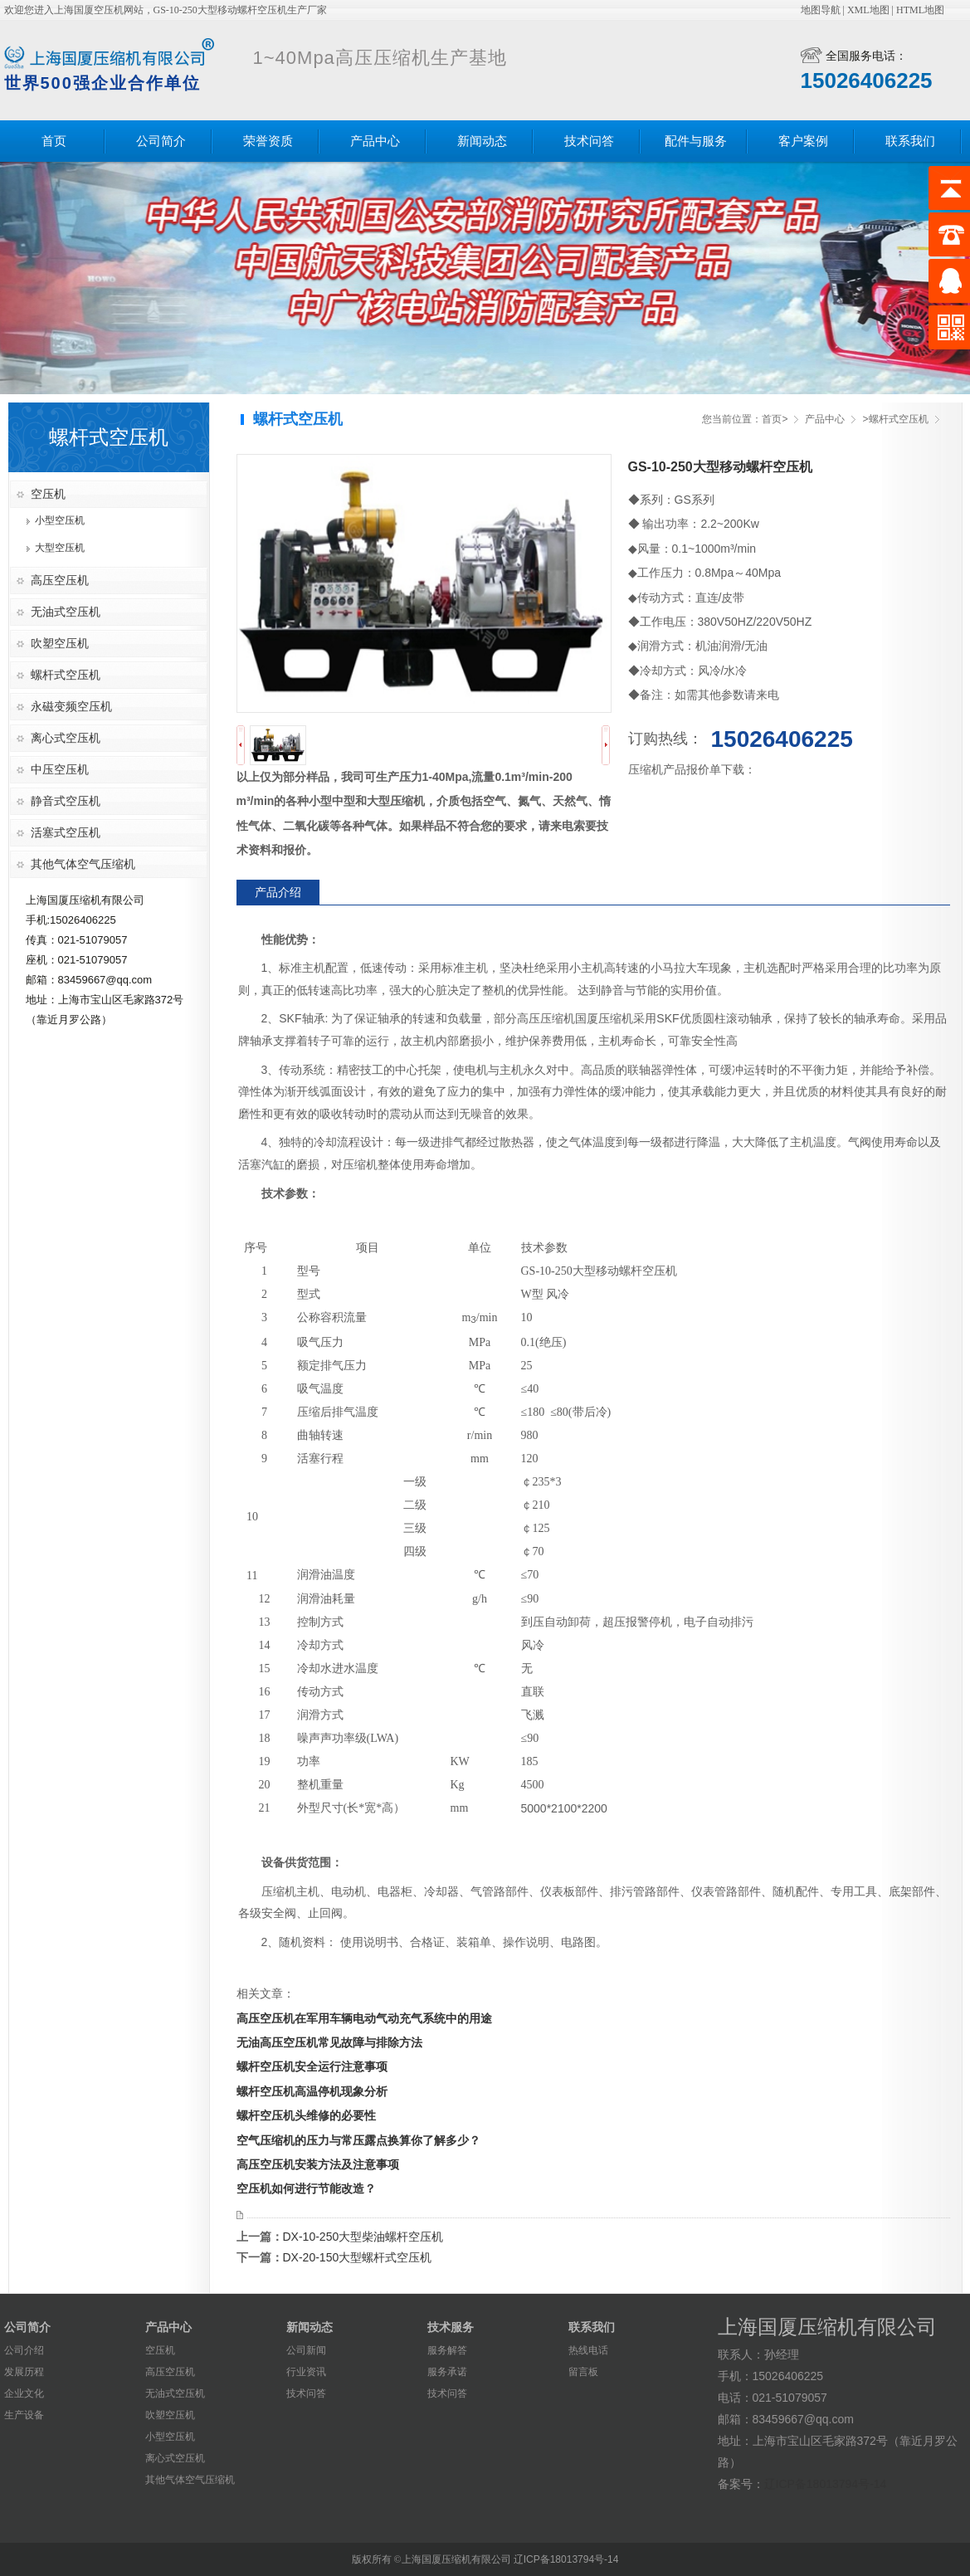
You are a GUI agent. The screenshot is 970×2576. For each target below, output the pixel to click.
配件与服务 (696, 141)
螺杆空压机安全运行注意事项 (312, 2066)
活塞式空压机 (65, 832)
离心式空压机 (65, 737)
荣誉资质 (268, 141)
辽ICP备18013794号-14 (825, 2484)
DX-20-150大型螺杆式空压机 (357, 2257)
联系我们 (910, 141)
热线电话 (588, 2350)
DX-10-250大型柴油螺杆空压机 (363, 2236)
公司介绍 (24, 2350)
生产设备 (24, 2415)
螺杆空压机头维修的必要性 (306, 2115)
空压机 (48, 493)
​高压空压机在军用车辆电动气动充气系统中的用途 (364, 2018)
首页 (53, 141)
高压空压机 (60, 580)
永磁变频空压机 (71, 706)
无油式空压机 (65, 611)
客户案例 (803, 141)
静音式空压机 (65, 800)
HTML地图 (920, 10)
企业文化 (24, 2393)
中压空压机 (60, 769)
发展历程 (24, 2372)
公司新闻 (306, 2350)
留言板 (583, 2372)
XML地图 (868, 10)
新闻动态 (482, 141)
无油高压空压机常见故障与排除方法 (329, 2042)
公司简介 (161, 141)
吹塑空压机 (60, 643)
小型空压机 (60, 520)
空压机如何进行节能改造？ (306, 2188)
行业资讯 (306, 2372)
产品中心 (375, 141)
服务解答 (447, 2350)
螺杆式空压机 (65, 674)
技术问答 (589, 141)
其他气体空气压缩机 (83, 864)
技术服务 (450, 2327)
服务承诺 (447, 2372)
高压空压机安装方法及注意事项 (317, 2164)
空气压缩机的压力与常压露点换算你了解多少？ (358, 2140)
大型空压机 (60, 548)
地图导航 (821, 10)
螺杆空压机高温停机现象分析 (312, 2091)
